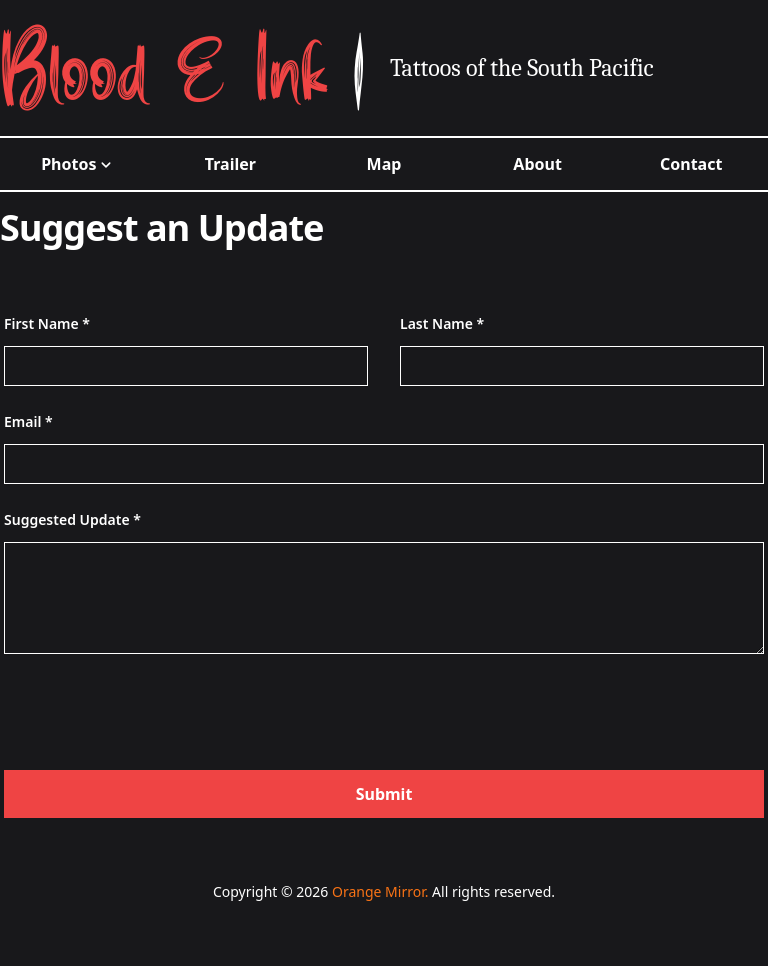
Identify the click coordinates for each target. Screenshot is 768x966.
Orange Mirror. (380, 891)
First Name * (47, 323)
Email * (28, 421)
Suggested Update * (72, 519)
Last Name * (442, 323)
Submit (384, 794)
